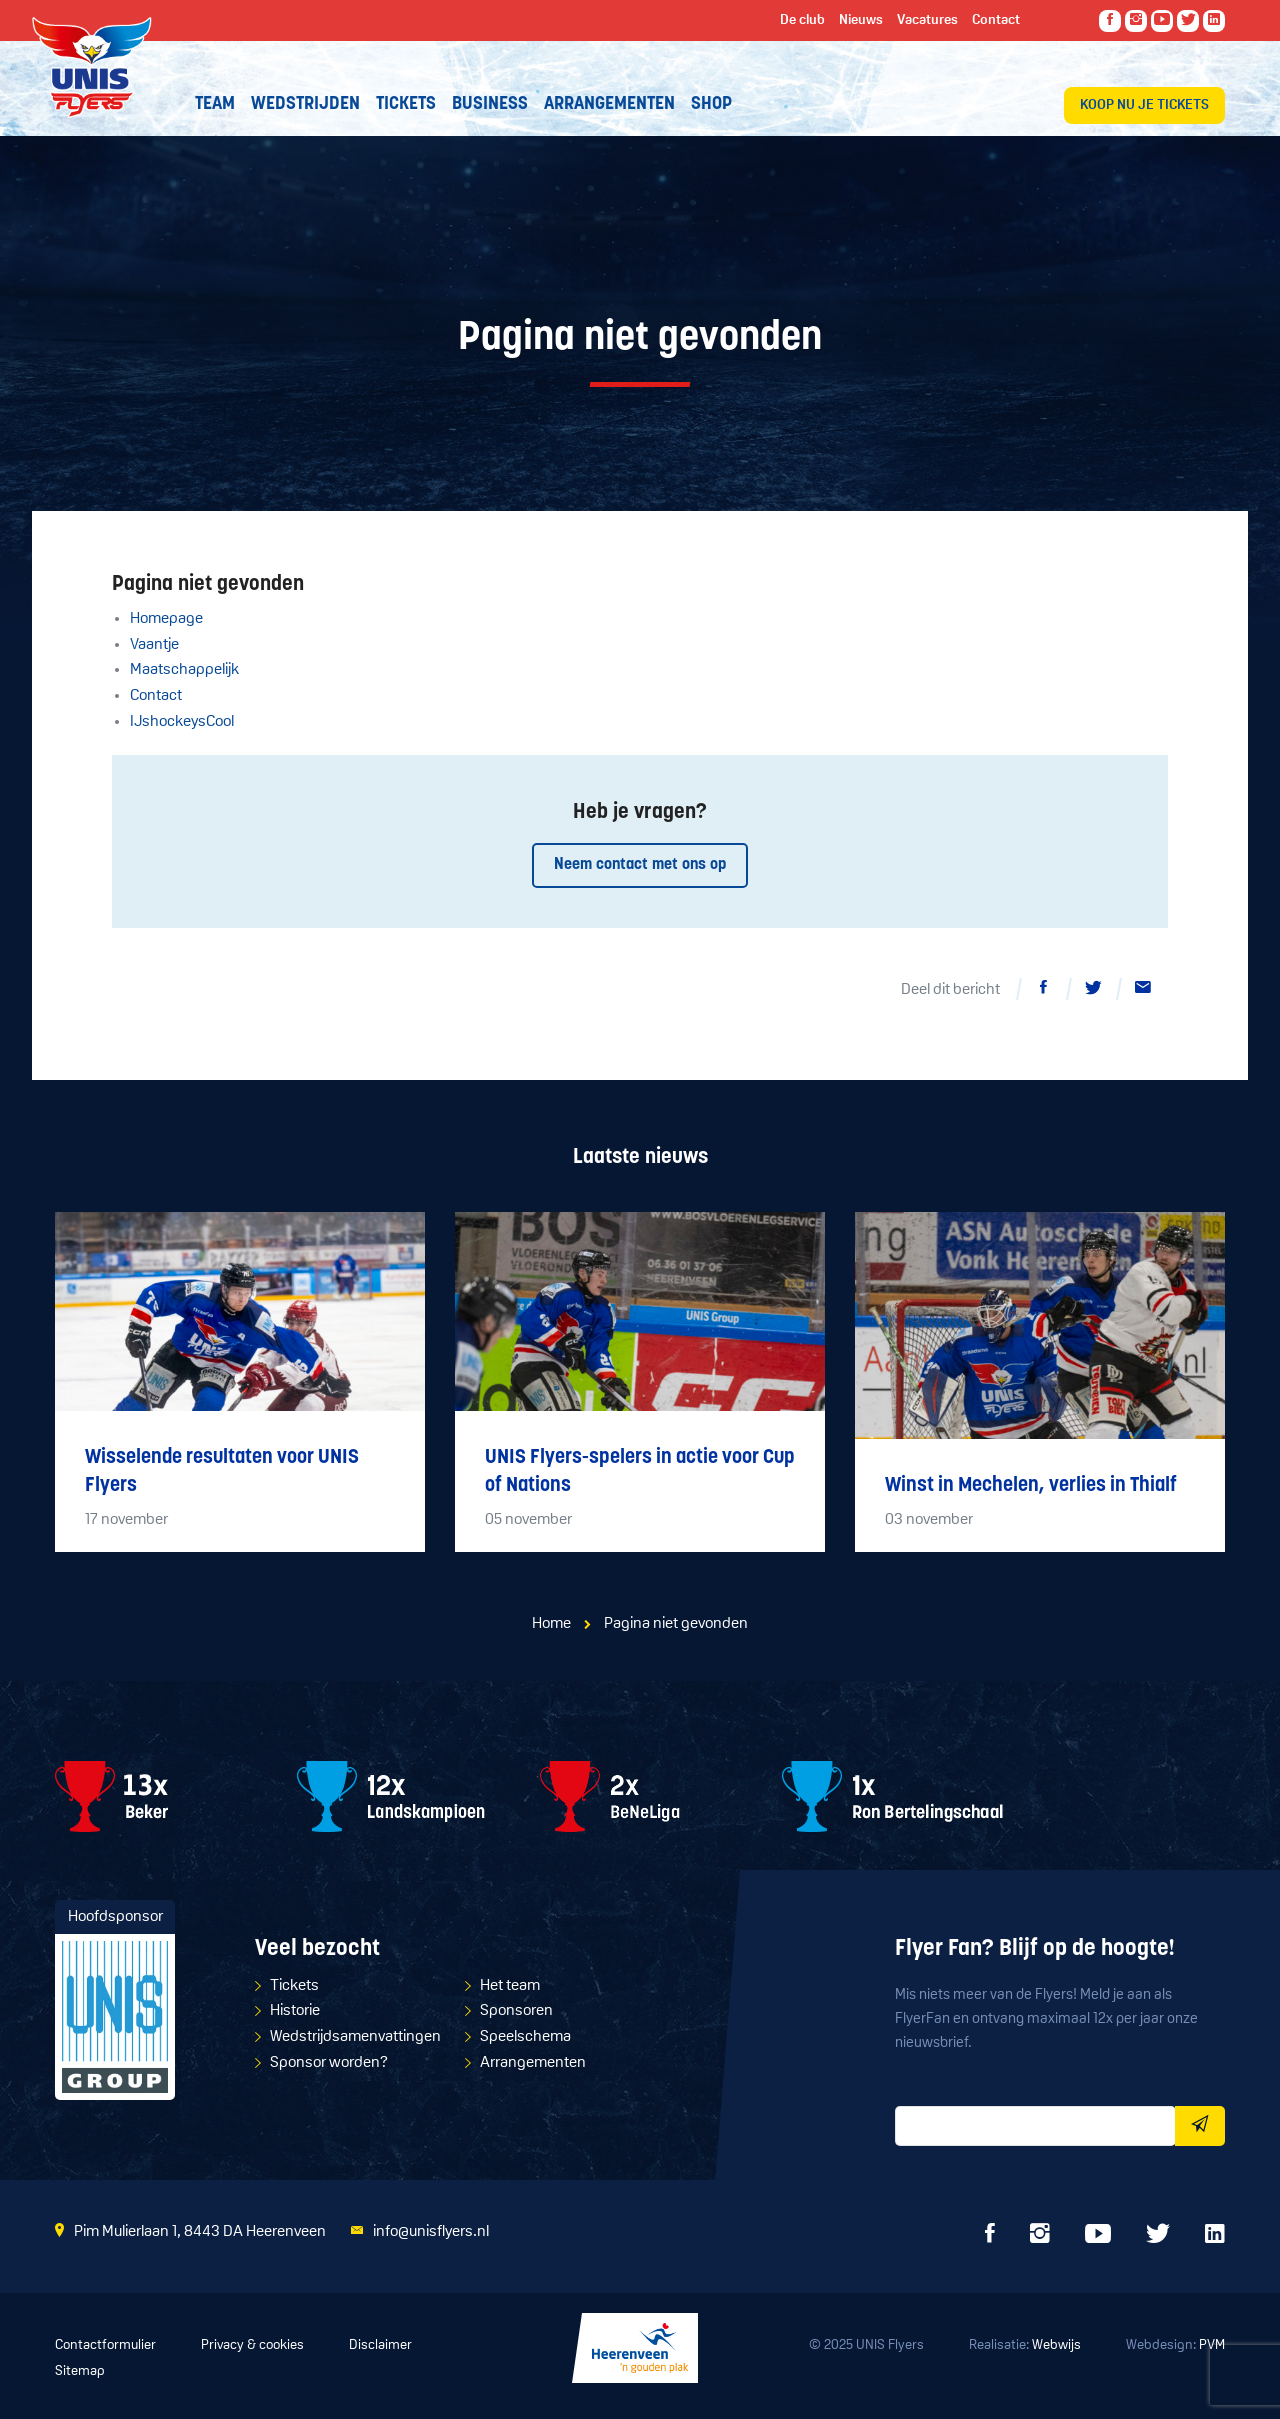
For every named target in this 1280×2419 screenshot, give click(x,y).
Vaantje (154, 645)
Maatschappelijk (184, 670)
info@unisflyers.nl (431, 2232)
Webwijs (1056, 2345)
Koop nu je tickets (1144, 105)
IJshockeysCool (182, 722)
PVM (1212, 2345)
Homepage (166, 619)
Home (551, 1624)
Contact (156, 696)
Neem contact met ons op (640, 865)
